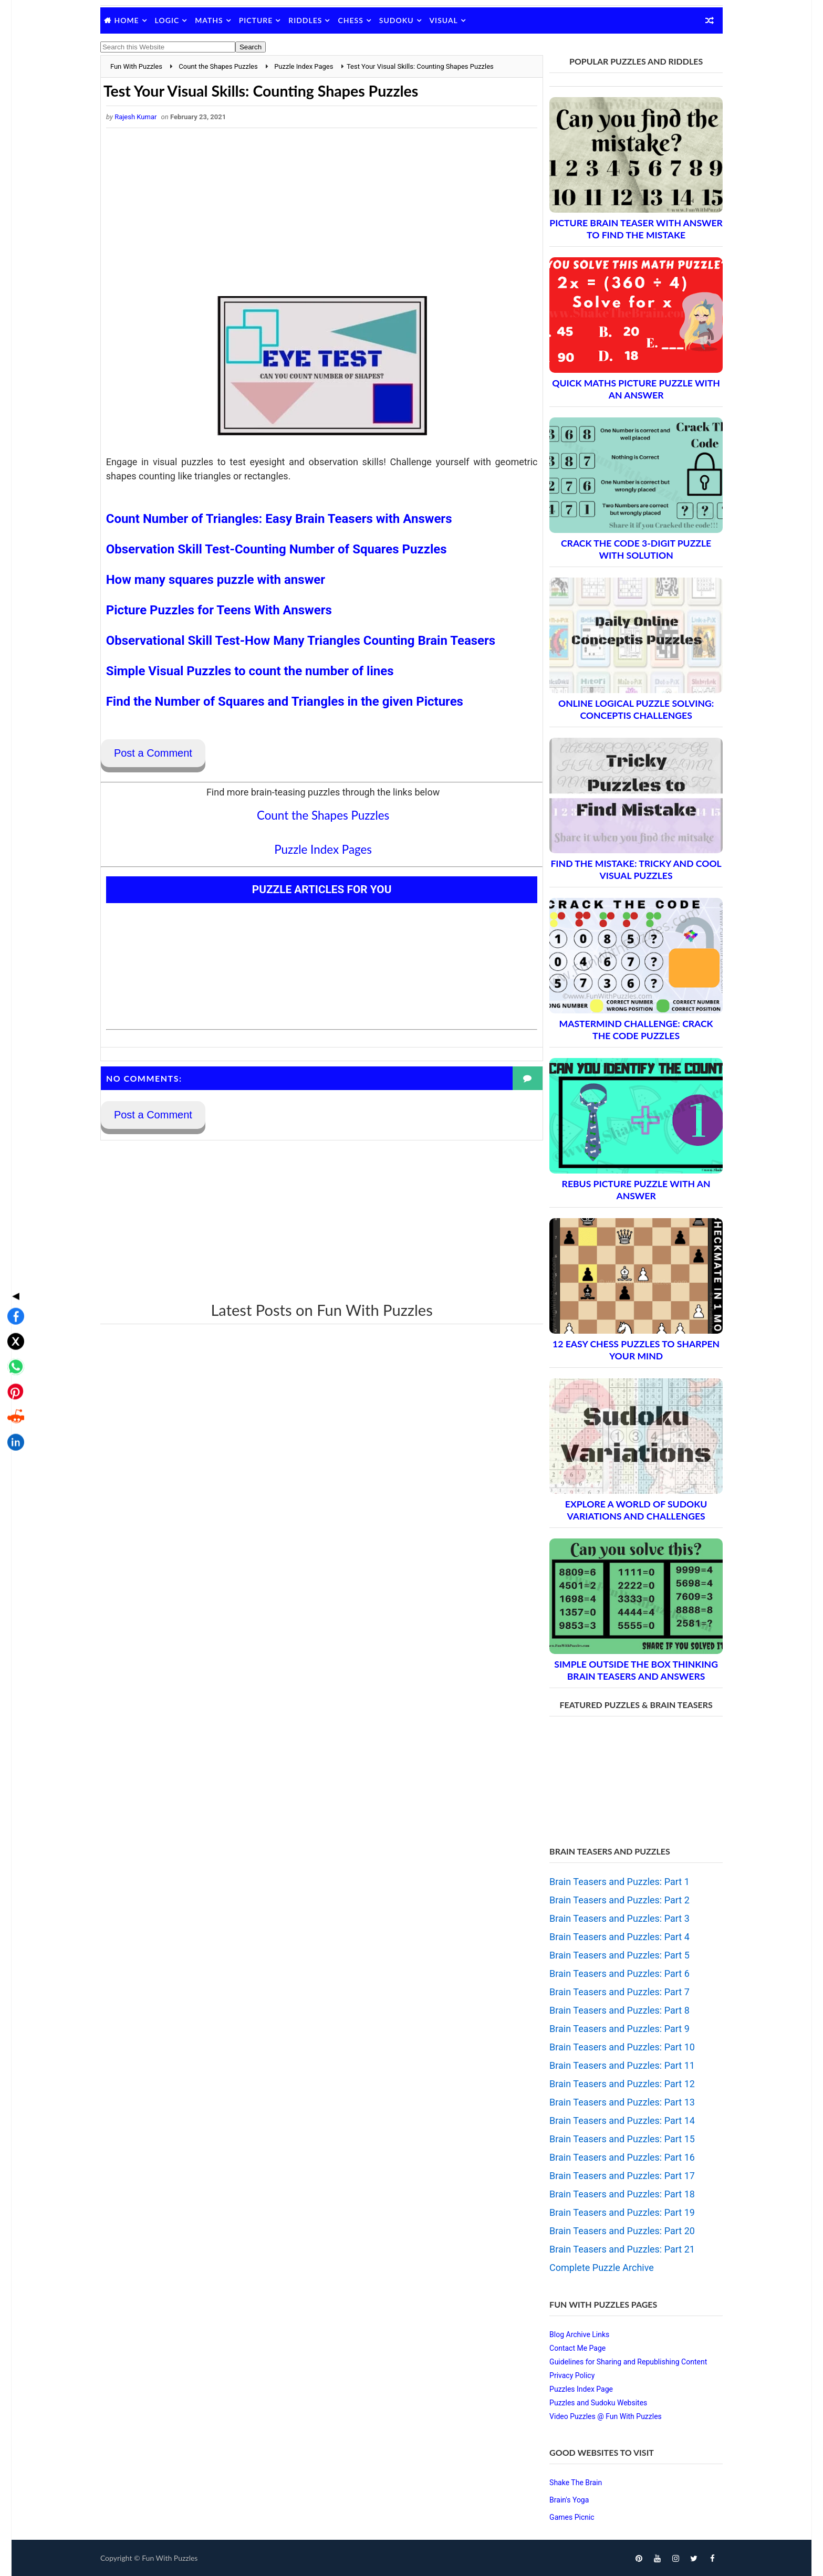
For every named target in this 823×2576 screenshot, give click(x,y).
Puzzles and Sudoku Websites (589, 2403)
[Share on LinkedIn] (12, 1358)
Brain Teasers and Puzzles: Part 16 (613, 2157)
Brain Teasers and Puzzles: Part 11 (613, 2065)
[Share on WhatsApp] (12, 1283)
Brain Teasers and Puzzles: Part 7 (610, 1991)
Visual (453, 20)
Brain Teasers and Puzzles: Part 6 (610, 1973)
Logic (176, 20)
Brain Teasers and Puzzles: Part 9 (610, 2028)
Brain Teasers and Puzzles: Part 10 (613, 2047)
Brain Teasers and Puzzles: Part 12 (613, 2083)
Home (135, 20)
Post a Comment (162, 754)
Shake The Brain (566, 2482)
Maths (218, 20)
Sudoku (405, 20)
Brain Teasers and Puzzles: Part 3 (610, 1918)
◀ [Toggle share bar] (12, 1212)
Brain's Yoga (560, 2500)
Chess (359, 20)
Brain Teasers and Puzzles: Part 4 (610, 1936)
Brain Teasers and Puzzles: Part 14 (613, 2120)
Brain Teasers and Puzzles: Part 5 (610, 1955)
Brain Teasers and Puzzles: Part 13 (613, 2102)
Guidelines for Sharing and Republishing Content (619, 2362)
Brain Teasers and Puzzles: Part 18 (613, 2194)
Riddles (314, 20)
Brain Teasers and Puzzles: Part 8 (610, 2010)
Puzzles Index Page (572, 2389)
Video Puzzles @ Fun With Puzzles (596, 2416)
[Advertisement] (315, 212)
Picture (265, 20)
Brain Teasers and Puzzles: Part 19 (613, 2212)
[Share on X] (12, 1258)
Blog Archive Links (570, 2334)
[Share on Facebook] (12, 1232)
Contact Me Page (568, 2348)
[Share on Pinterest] (12, 1308)
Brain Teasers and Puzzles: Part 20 (613, 2230)
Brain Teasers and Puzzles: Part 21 (613, 2249)
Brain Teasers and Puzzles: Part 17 (613, 2175)
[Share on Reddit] (12, 1333)
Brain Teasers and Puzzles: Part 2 (610, 1899)
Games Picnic (563, 2517)
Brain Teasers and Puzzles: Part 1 (610, 1881)
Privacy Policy (563, 2375)
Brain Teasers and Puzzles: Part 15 (613, 2138)
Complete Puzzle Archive (592, 2267)
